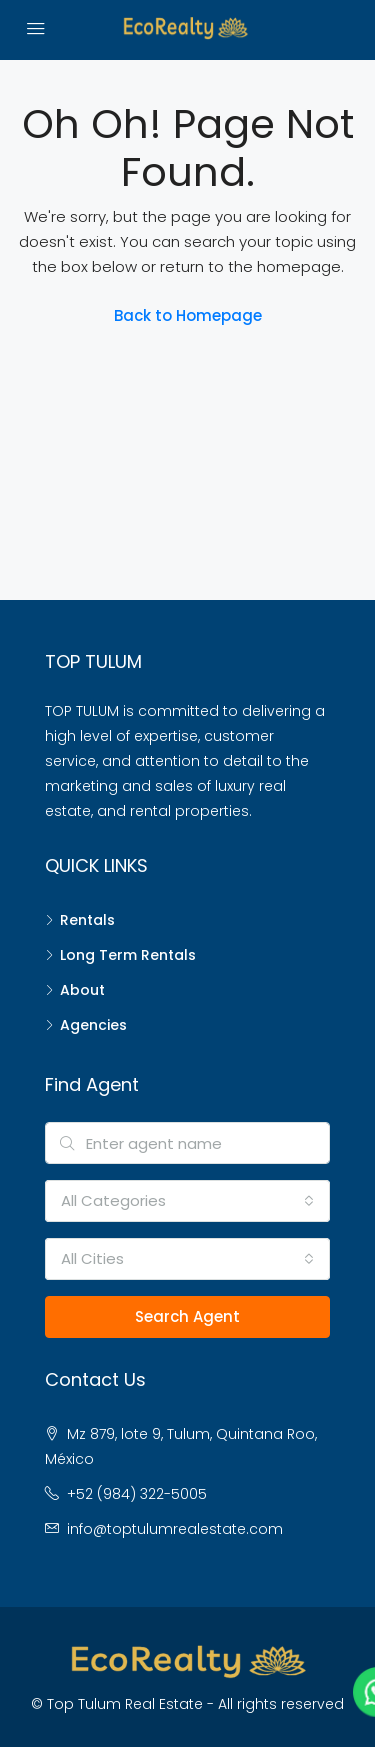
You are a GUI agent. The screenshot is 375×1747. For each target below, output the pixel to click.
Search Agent (187, 1316)
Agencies (93, 1025)
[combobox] (187, 1201)
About (82, 990)
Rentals (87, 920)
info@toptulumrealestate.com (175, 1529)
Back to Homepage (188, 315)
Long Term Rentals (128, 955)
